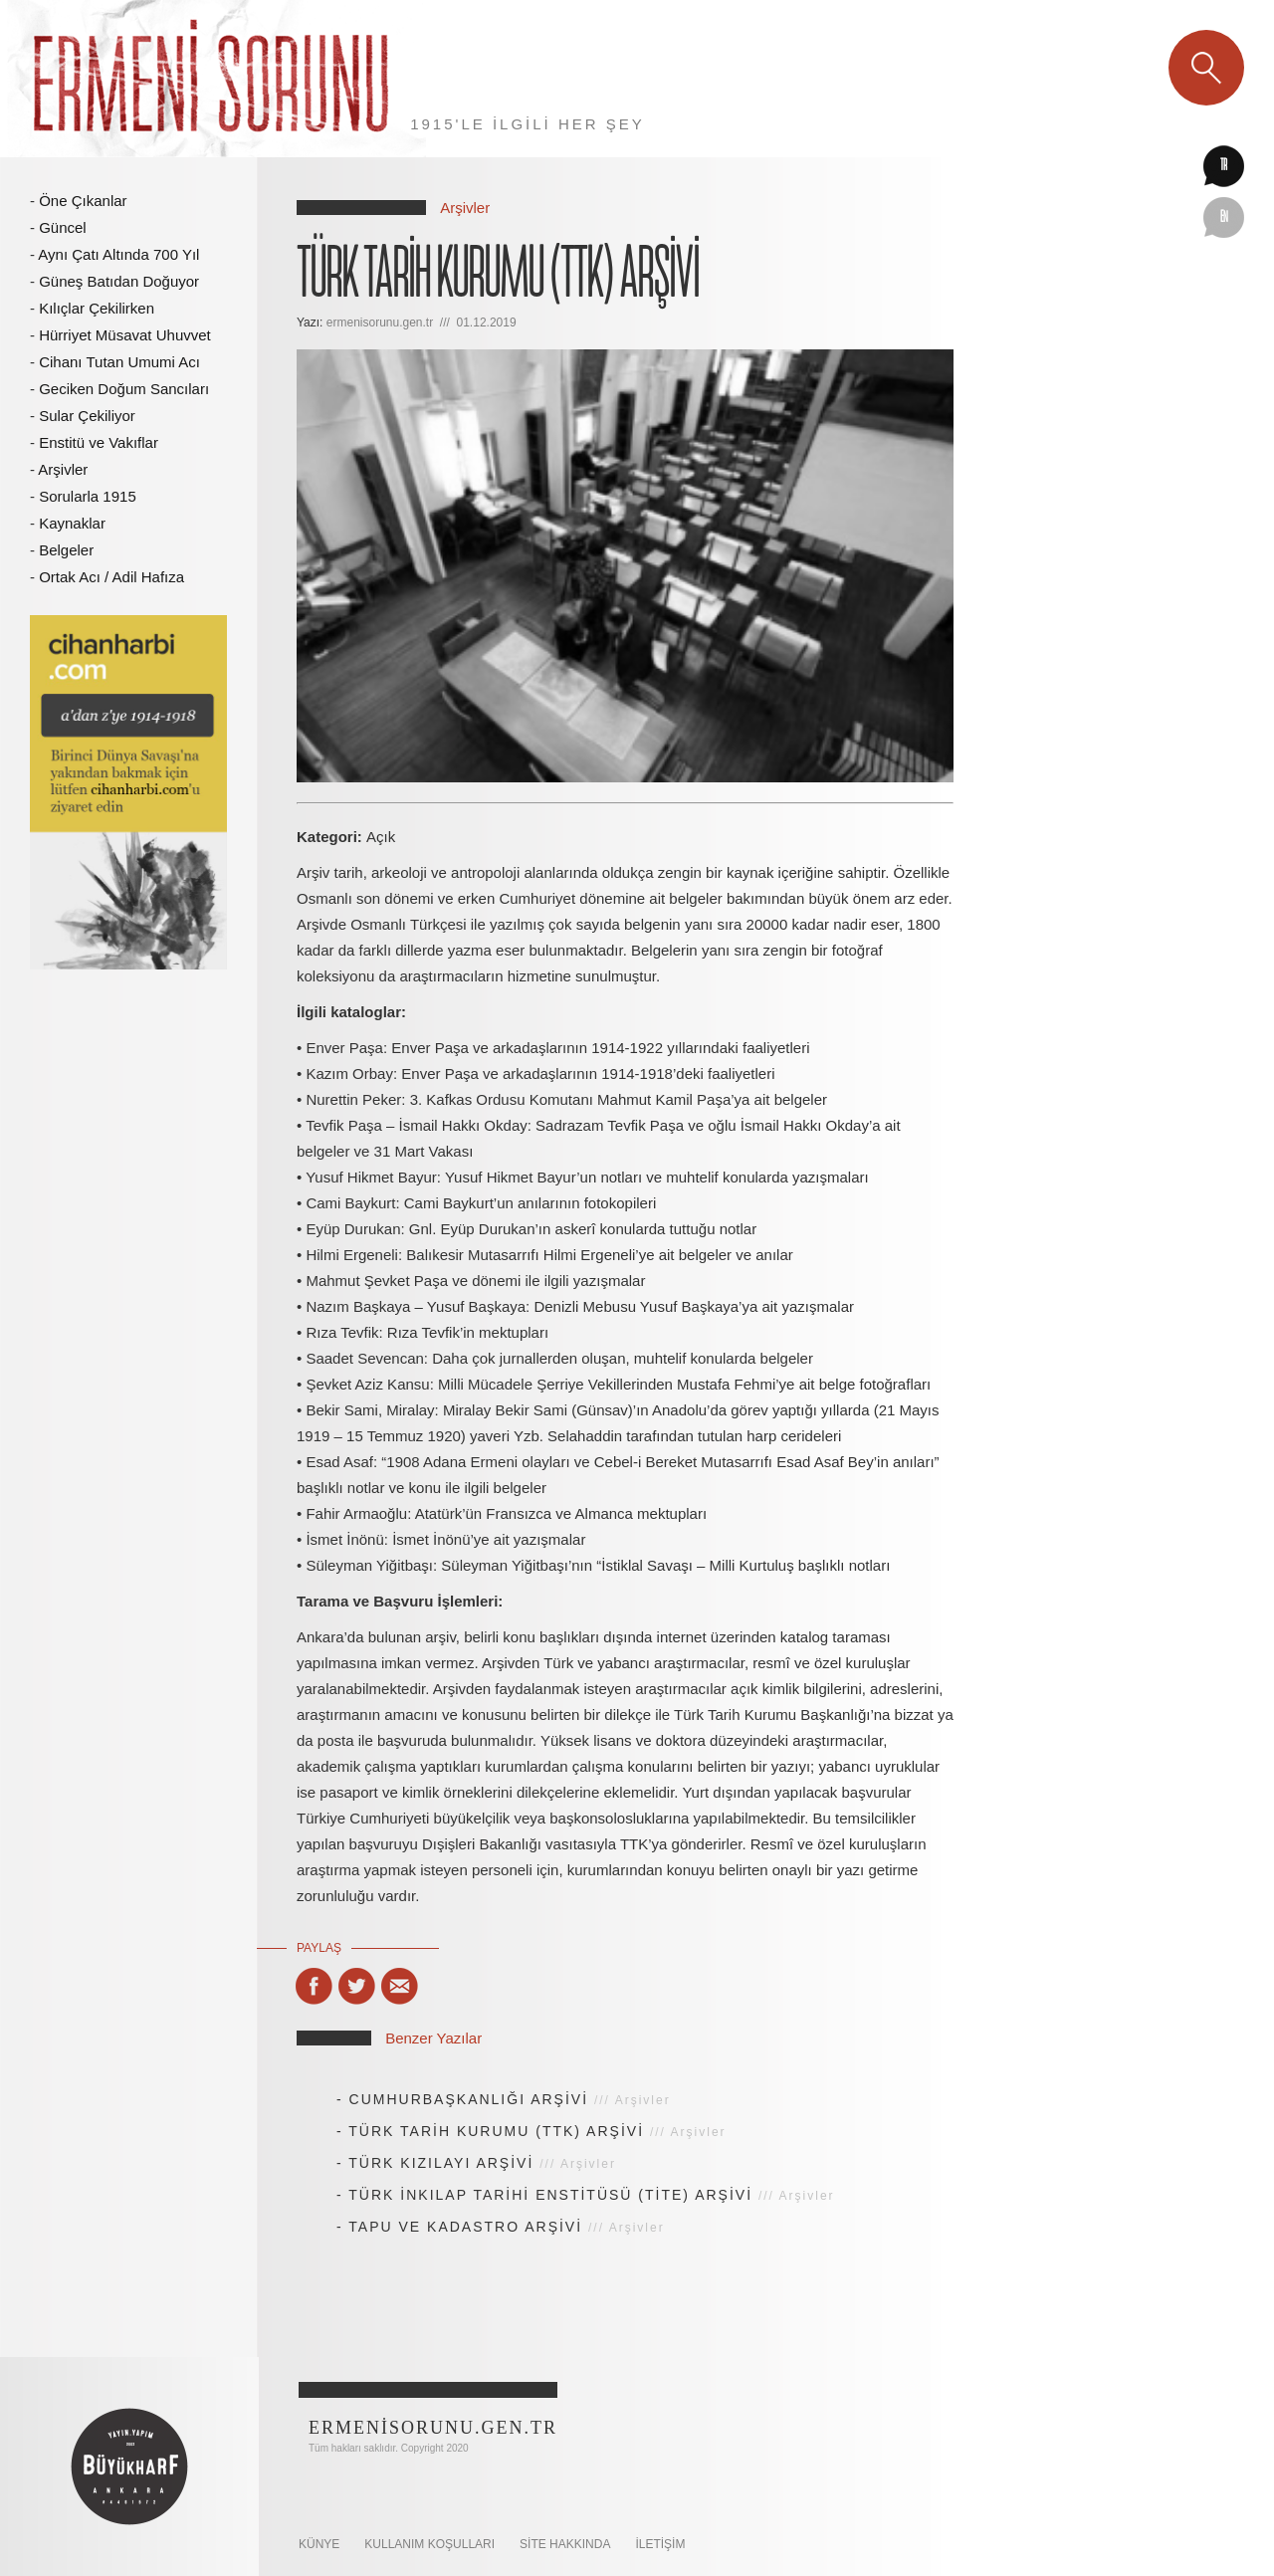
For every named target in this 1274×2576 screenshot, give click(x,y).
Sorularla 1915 (87, 496)
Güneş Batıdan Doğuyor (119, 281)
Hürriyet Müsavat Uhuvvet (125, 334)
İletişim (660, 2544)
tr (1223, 166)
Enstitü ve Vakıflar (98, 442)
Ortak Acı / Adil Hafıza (111, 576)
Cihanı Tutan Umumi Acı (119, 361)
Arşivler (63, 469)
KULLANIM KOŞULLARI (429, 2544)
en (1224, 218)
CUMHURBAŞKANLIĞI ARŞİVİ (469, 2099)
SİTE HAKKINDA (565, 2544)
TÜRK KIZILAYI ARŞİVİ (440, 2163)
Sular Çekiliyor (87, 415)
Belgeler (66, 549)
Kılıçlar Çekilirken (96, 308)
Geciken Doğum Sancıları (124, 388)
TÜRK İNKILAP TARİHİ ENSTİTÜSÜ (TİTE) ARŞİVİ (550, 2195)
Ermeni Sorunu (213, 78)
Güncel (63, 227)
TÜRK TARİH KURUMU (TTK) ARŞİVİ (496, 2131)
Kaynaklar (72, 523)
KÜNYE (319, 2544)
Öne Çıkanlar (82, 200)
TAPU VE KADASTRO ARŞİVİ (465, 2227)
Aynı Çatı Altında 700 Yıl (118, 254)
